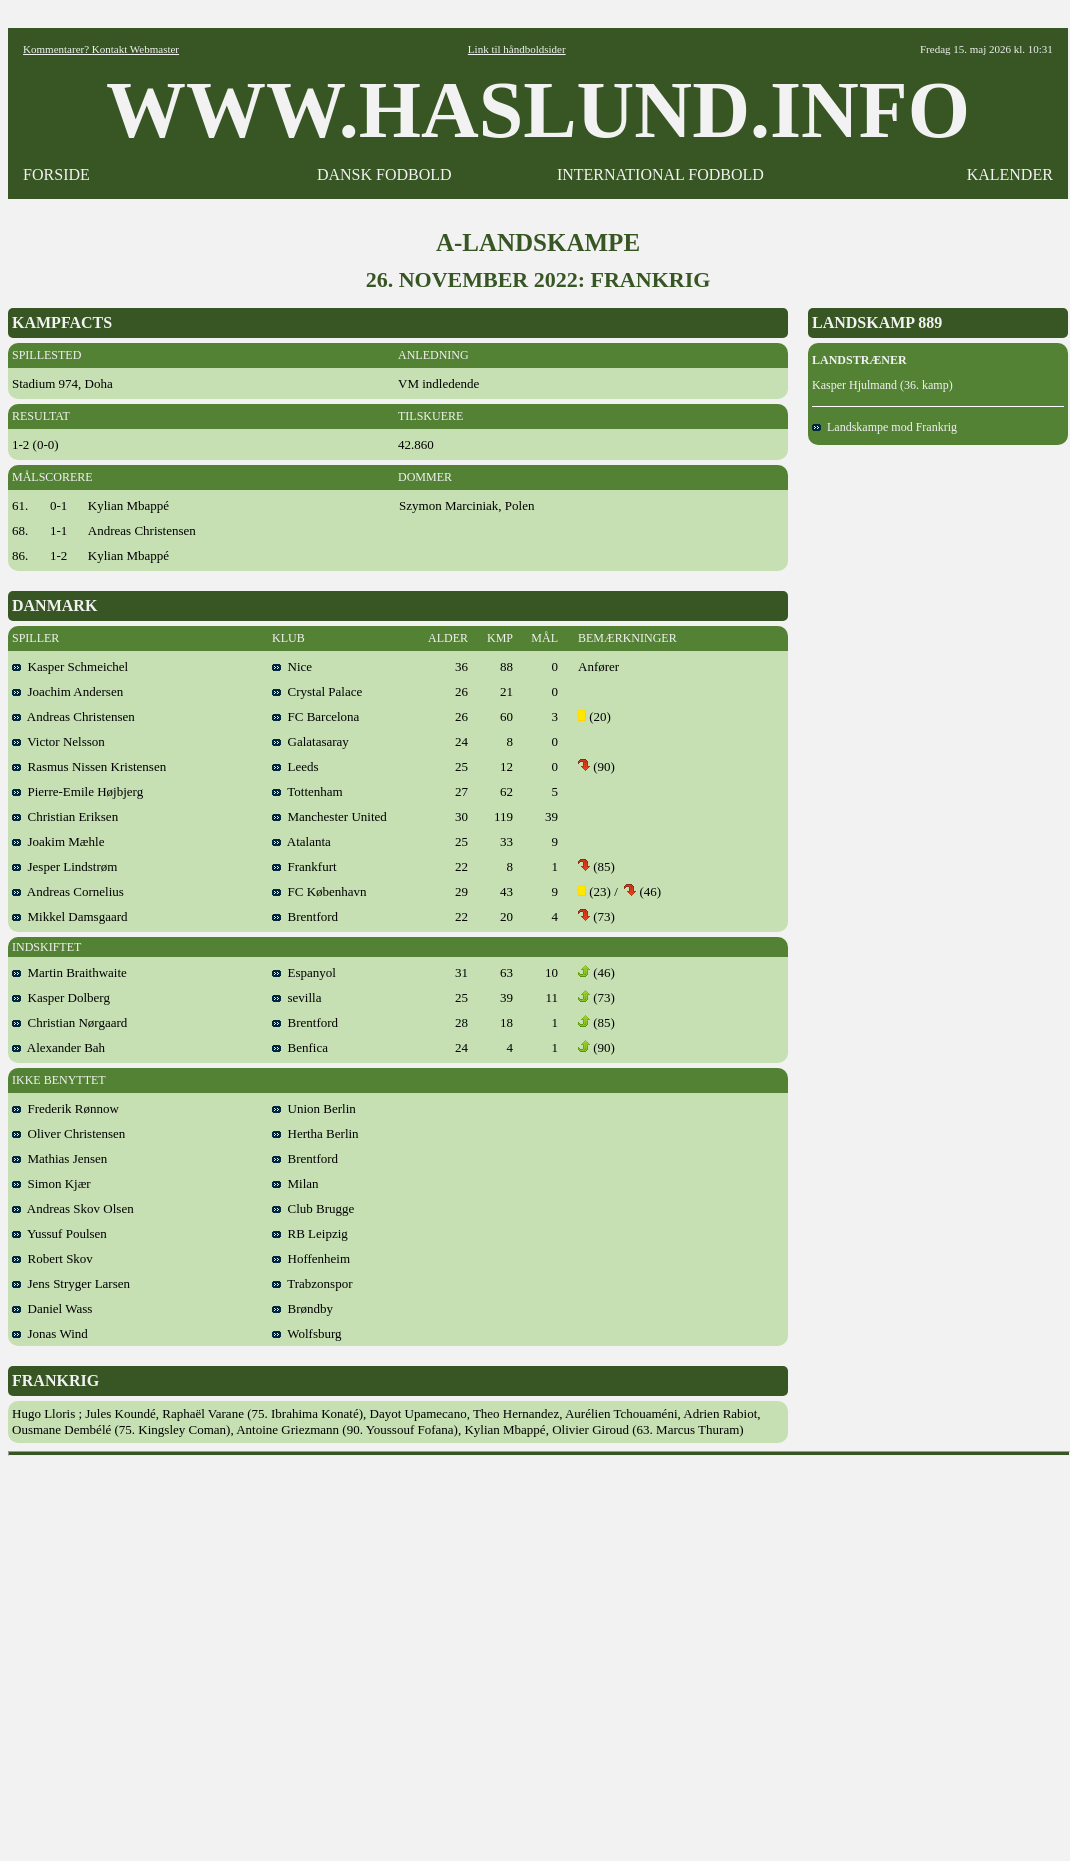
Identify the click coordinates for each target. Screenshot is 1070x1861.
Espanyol (304, 972)
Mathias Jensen (59, 1158)
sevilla (296, 997)
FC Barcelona (315, 716)
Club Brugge (313, 1208)
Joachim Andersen (67, 691)
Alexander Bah (58, 1047)
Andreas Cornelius (68, 891)
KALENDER (1010, 174)
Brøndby (302, 1308)
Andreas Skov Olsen (73, 1208)
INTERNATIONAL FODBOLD (660, 174)
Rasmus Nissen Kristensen (89, 766)
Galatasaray (310, 741)
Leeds (295, 766)
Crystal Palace (317, 691)
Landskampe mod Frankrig (884, 427)
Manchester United (329, 816)
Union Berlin (314, 1108)
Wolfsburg (307, 1333)
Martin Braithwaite (69, 972)
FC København (319, 891)
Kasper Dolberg (61, 997)
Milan (295, 1183)
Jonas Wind (50, 1333)
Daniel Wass (52, 1308)
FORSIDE (56, 174)
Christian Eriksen (65, 816)
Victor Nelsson (58, 741)
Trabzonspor (312, 1283)
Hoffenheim (311, 1258)
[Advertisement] (187, 1651)
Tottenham (307, 791)
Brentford (305, 916)
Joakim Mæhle (58, 841)
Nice (292, 666)
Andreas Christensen (73, 716)
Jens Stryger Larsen (71, 1283)
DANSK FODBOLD (384, 174)
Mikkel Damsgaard (70, 916)
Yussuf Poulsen (59, 1233)
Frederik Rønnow (65, 1108)
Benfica (300, 1047)
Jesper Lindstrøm (64, 866)
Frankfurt (304, 866)
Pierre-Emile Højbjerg (77, 791)
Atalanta (301, 841)
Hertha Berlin (315, 1133)
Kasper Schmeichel (70, 666)
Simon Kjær (51, 1183)
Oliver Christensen (68, 1133)
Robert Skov (52, 1258)
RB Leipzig (310, 1233)
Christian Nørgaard (69, 1022)
